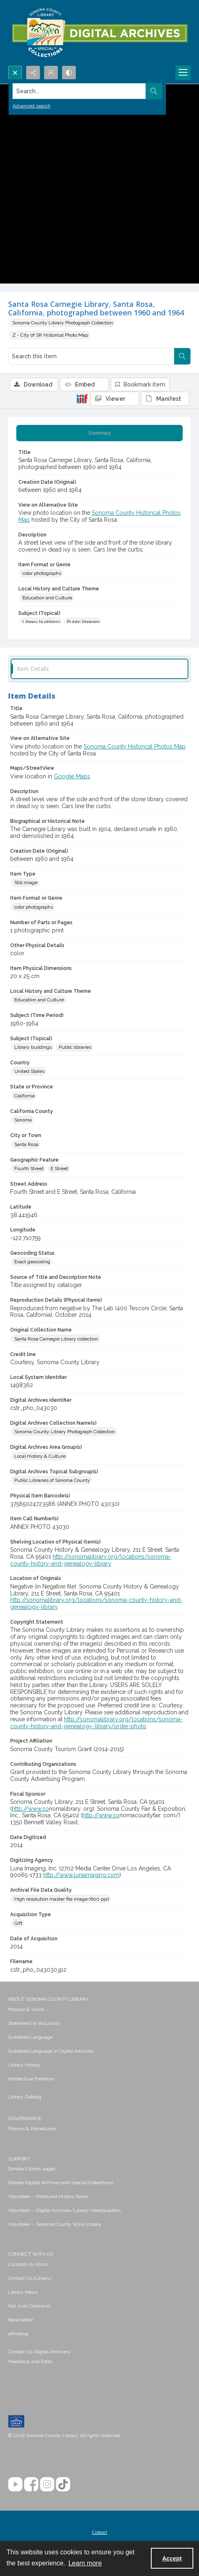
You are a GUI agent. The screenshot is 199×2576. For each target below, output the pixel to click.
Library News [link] (23, 2292)
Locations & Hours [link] (28, 2264)
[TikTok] (63, 2484)
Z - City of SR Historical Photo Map (50, 335)
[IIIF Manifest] (165, 398)
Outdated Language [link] (30, 2037)
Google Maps (72, 776)
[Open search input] (15, 72)
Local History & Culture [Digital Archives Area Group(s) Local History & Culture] (40, 1456)
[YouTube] (15, 2484)
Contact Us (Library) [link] (29, 2278)
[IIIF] (81, 398)
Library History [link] (24, 2065)
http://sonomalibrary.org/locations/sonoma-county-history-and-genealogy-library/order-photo (96, 1722)
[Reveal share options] (33, 72)
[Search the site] (80, 91)
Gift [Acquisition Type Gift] (18, 1923)
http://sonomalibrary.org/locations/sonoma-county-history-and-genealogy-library (90, 1560)
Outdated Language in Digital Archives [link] (50, 2051)
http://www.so (30, 1808)
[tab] (99, 433)
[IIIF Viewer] (114, 398)
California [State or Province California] (24, 1096)
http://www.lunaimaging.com (81, 1875)
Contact (99, 2532)
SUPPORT (19, 2159)
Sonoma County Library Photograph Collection (62, 323)
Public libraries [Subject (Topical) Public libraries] (83, 622)
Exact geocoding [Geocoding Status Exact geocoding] (32, 1262)
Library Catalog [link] (24, 2097)
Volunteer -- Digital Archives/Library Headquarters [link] (64, 2210)
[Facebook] (31, 2484)
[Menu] (183, 72)
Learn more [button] (85, 2563)
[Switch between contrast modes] (68, 72)
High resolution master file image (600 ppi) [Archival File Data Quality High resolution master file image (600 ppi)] (61, 1899)
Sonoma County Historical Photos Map (135, 746)
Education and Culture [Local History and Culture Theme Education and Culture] (47, 598)
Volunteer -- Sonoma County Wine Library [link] (55, 2224)
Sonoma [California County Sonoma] (23, 1120)
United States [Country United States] (29, 1071)
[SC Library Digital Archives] (99, 33)
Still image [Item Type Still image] (26, 882)
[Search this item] (91, 356)
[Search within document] (182, 356)
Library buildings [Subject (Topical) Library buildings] (41, 622)
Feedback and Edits (30, 2361)
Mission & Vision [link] (26, 2009)
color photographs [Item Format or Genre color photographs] (41, 573)
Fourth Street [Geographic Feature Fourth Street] (29, 1168)
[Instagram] (47, 2484)
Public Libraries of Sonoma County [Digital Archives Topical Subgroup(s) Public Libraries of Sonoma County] (52, 1480)
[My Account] (50, 72)
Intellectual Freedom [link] (31, 2079)
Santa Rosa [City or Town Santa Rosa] (26, 1144)
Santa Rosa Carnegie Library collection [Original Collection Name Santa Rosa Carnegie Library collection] (56, 1339)
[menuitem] (99, 2009)
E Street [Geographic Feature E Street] (59, 1168)
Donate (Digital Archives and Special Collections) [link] (60, 2182)
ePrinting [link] (18, 2334)
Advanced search (32, 106)
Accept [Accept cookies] (172, 2558)
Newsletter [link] (20, 2320)
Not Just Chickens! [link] (29, 2306)
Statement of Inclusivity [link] (34, 2023)
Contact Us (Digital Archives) (39, 2352)
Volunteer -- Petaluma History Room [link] (48, 2196)
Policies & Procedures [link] (32, 2128)
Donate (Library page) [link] (31, 2169)
